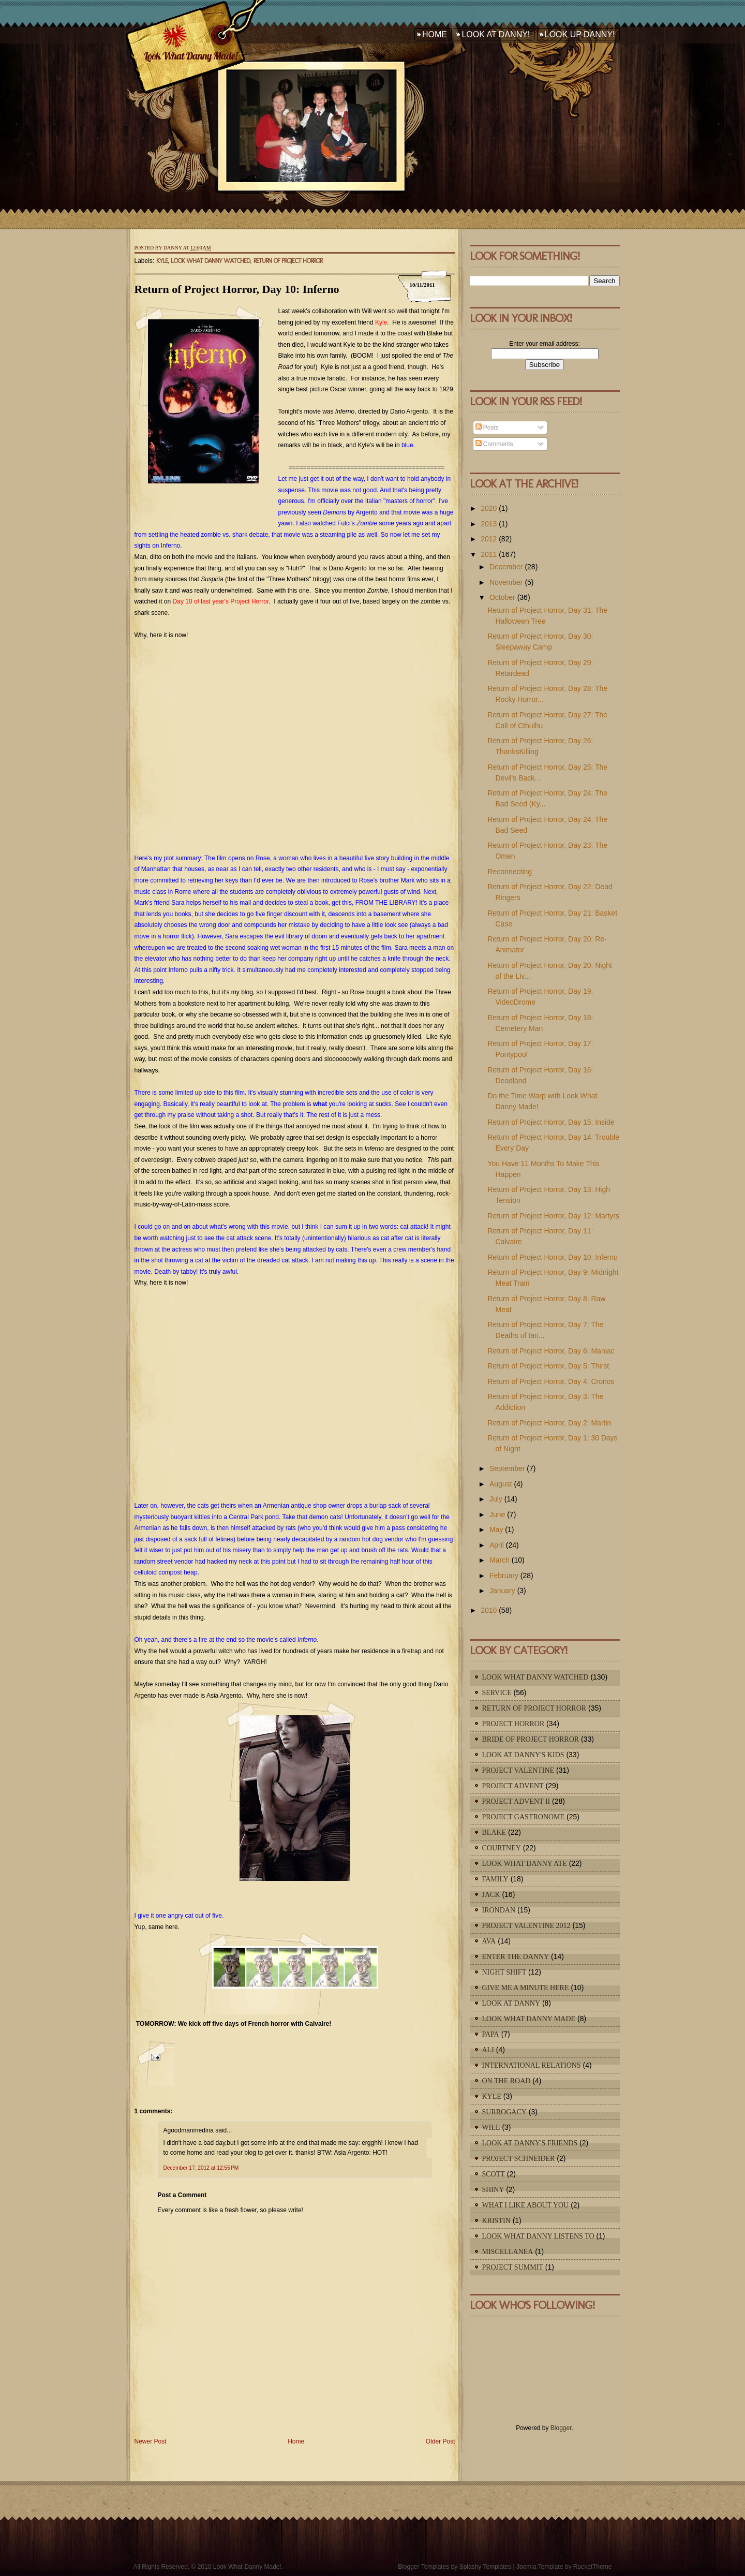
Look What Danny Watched (210, 260)
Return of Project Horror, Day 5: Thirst (548, 1366)
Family (495, 1879)
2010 (489, 1610)
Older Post (440, 2441)
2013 (489, 524)
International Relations (531, 2065)
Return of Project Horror (288, 260)
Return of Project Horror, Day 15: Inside (550, 1122)
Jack (491, 1894)
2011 (489, 554)
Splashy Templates (485, 2566)
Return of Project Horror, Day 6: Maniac (550, 1351)
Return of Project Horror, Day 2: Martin (549, 1423)
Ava (489, 1941)
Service (497, 1693)
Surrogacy (504, 2112)
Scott (493, 2174)
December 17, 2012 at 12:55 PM (201, 2168)
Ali (488, 2050)
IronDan (499, 1910)
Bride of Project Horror (530, 1739)
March (499, 1560)
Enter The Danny (515, 1957)
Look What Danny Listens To (538, 2236)
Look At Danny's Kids (523, 1755)
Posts (487, 427)
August (500, 1484)
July (495, 1499)
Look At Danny (511, 2003)
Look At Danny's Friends (530, 2143)
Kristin (496, 2221)
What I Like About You (525, 2205)
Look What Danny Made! (190, 55)
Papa (490, 2034)
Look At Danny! (495, 34)
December (506, 567)
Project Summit (512, 2267)
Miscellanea (507, 2252)
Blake (494, 1832)
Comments (494, 444)
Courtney (501, 1848)
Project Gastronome (523, 1817)
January (502, 1590)
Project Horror (513, 1724)
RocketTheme (592, 2566)
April (496, 1545)
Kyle (162, 260)
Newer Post (151, 2441)
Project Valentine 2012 (526, 1926)
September (507, 1468)
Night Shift (504, 1972)
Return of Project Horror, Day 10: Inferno (237, 289)
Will (491, 2127)
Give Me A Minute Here (525, 1988)
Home (434, 34)
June (497, 1514)
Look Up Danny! (580, 34)
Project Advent (513, 1786)
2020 (489, 508)
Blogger (561, 2428)
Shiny (493, 2190)
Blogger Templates (423, 2566)
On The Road (506, 2081)
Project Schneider (518, 2158)
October (502, 597)
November (506, 582)
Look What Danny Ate (524, 1863)
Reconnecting (509, 871)
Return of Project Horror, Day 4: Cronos (550, 1381)
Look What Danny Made (529, 2019)
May (496, 1529)
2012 (489, 539)
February (503, 1575)
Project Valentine (518, 1770)
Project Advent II (516, 1801)
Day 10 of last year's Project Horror (221, 601)
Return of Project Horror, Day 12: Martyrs (553, 1216)
